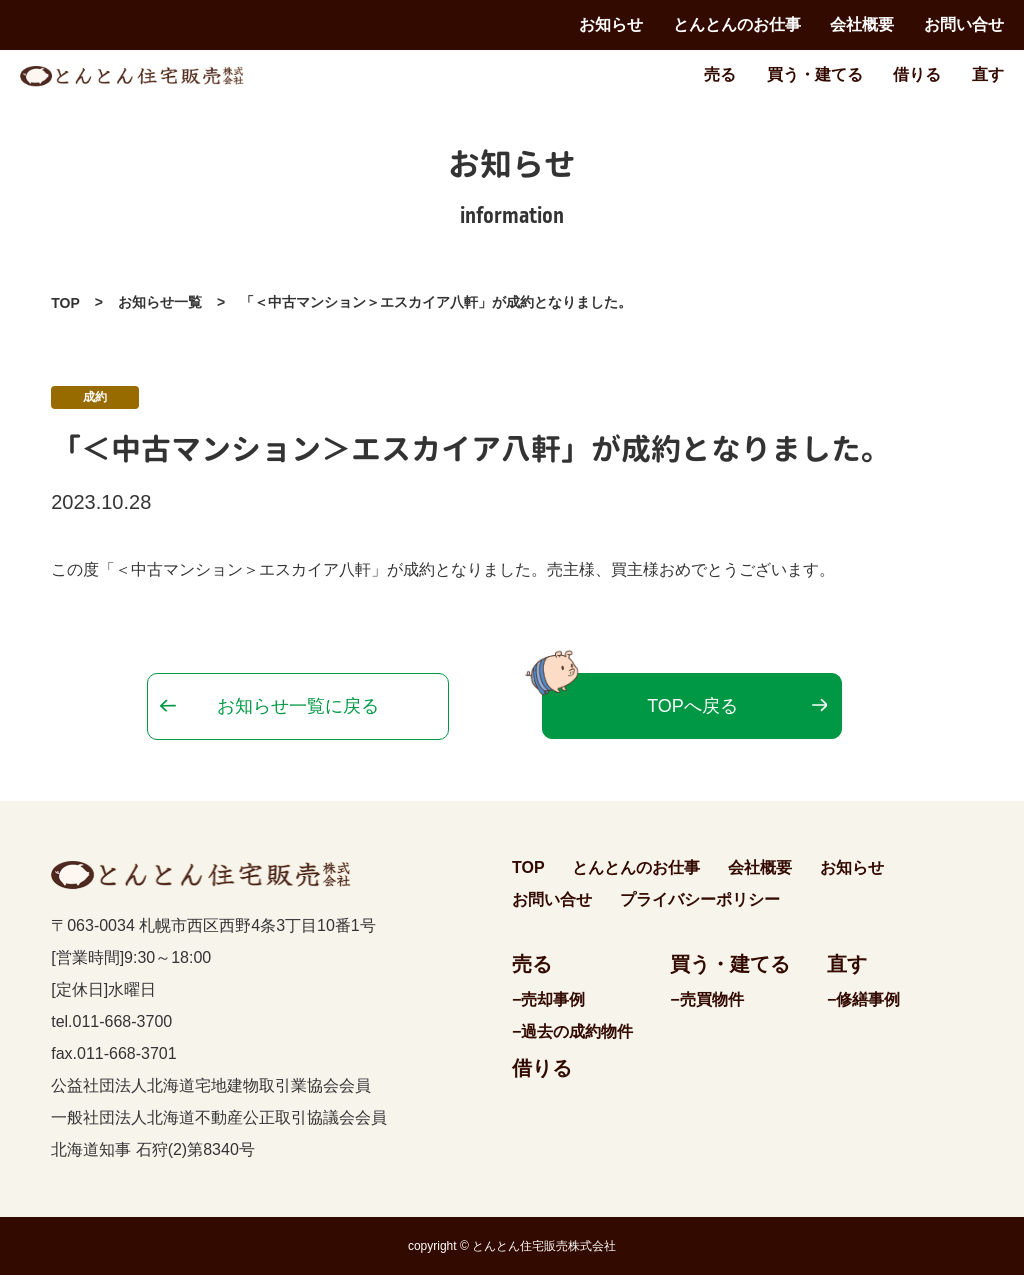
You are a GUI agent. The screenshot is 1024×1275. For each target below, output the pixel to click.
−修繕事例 (863, 999)
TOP (65, 303)
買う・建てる (815, 74)
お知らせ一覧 (160, 302)
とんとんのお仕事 (737, 24)
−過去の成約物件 (572, 1031)
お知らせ (611, 24)
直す (988, 74)
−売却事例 (548, 999)
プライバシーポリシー (700, 899)
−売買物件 (706, 999)
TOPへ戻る (692, 706)
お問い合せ (964, 24)
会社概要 (862, 24)
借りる (917, 74)
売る (720, 74)
